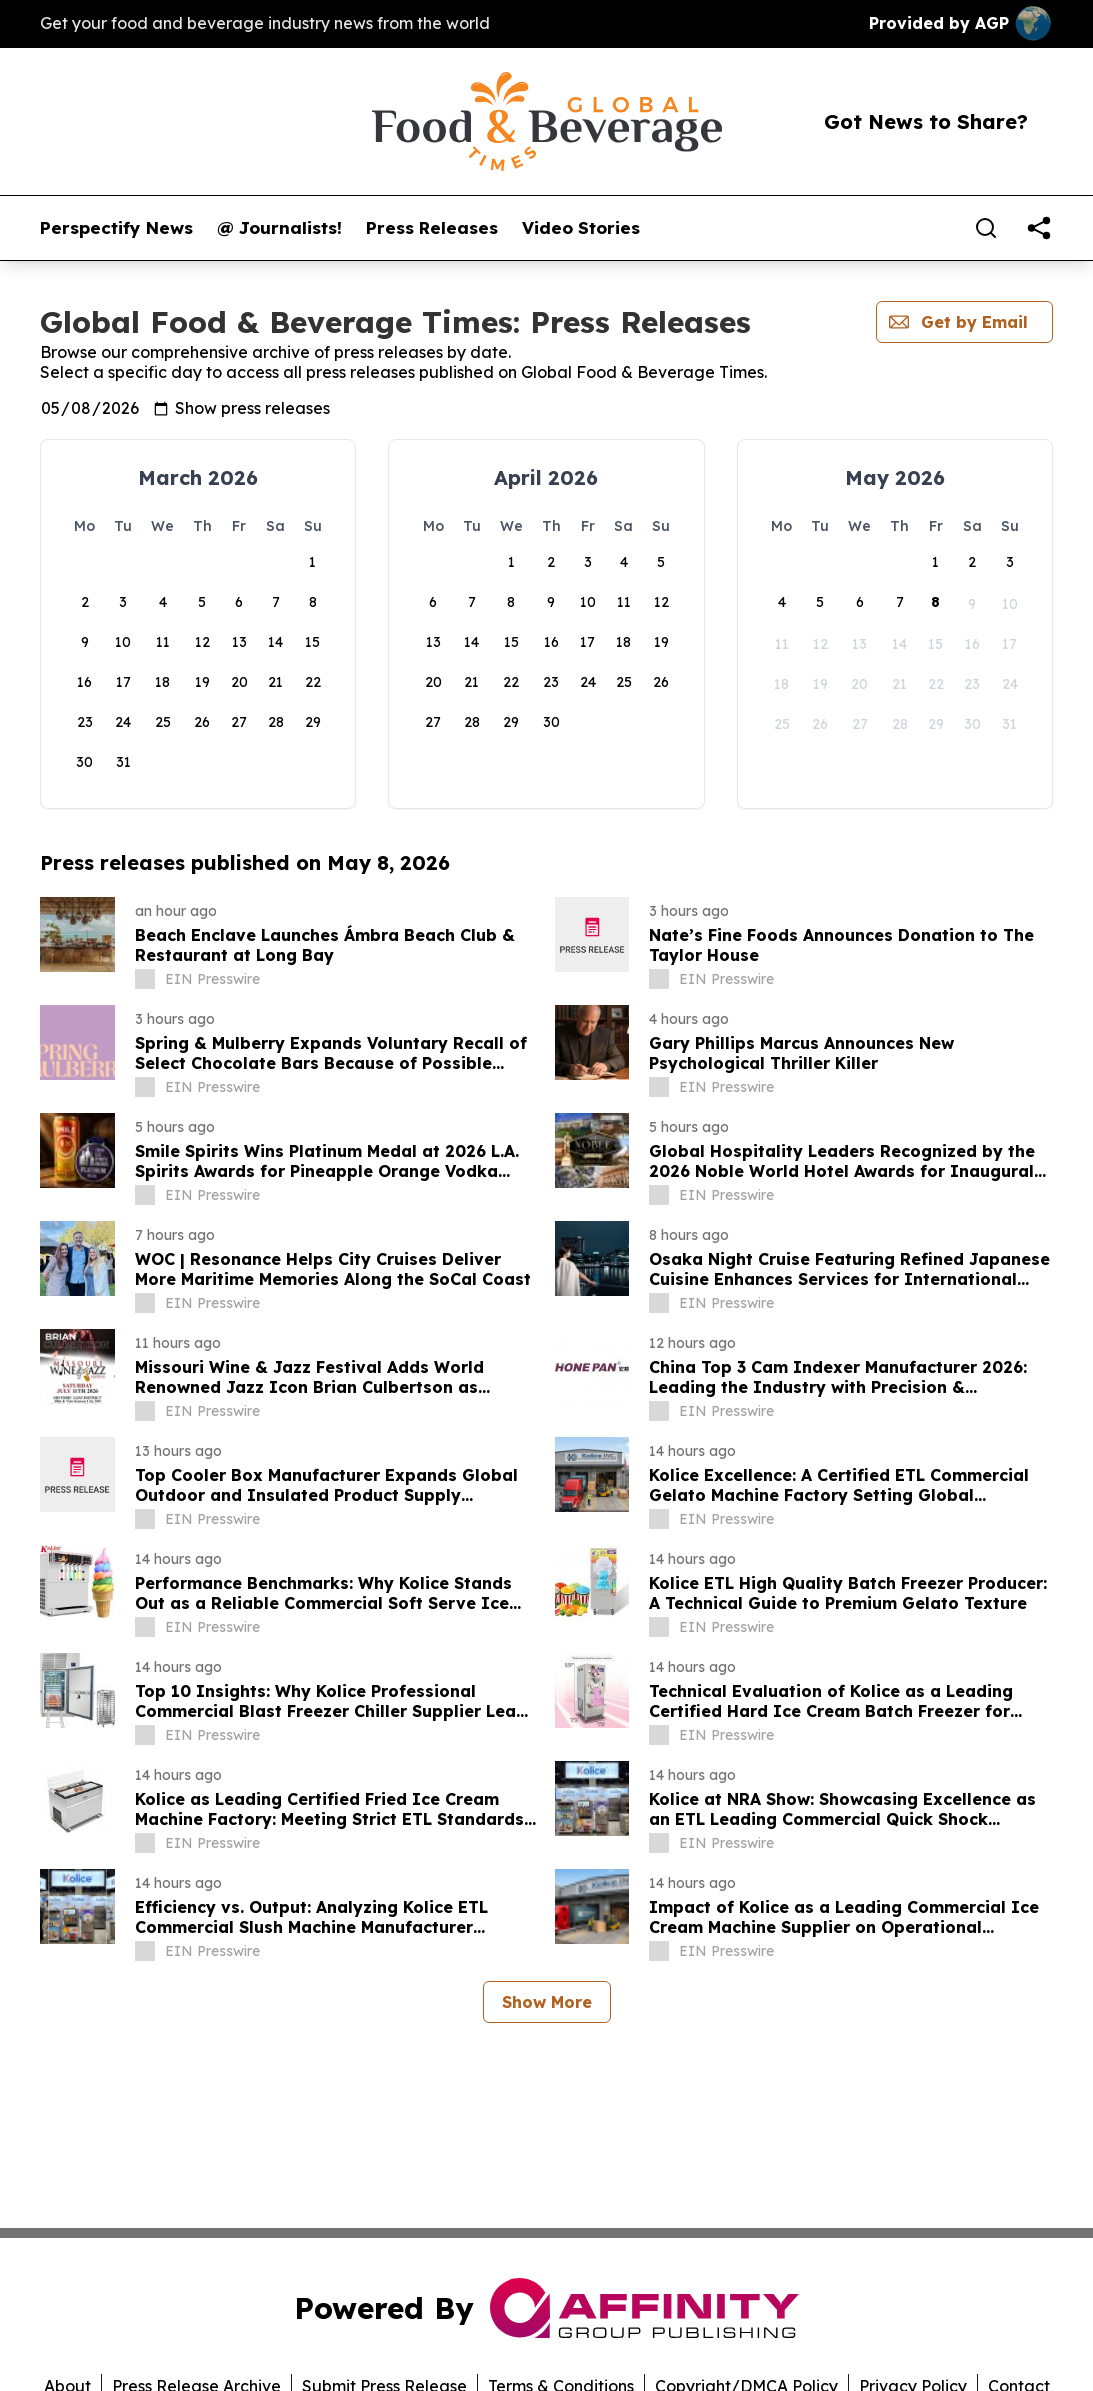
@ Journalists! (279, 228)
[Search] (986, 228)
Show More (547, 2002)
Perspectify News (116, 228)
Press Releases (432, 228)
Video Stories (581, 228)
